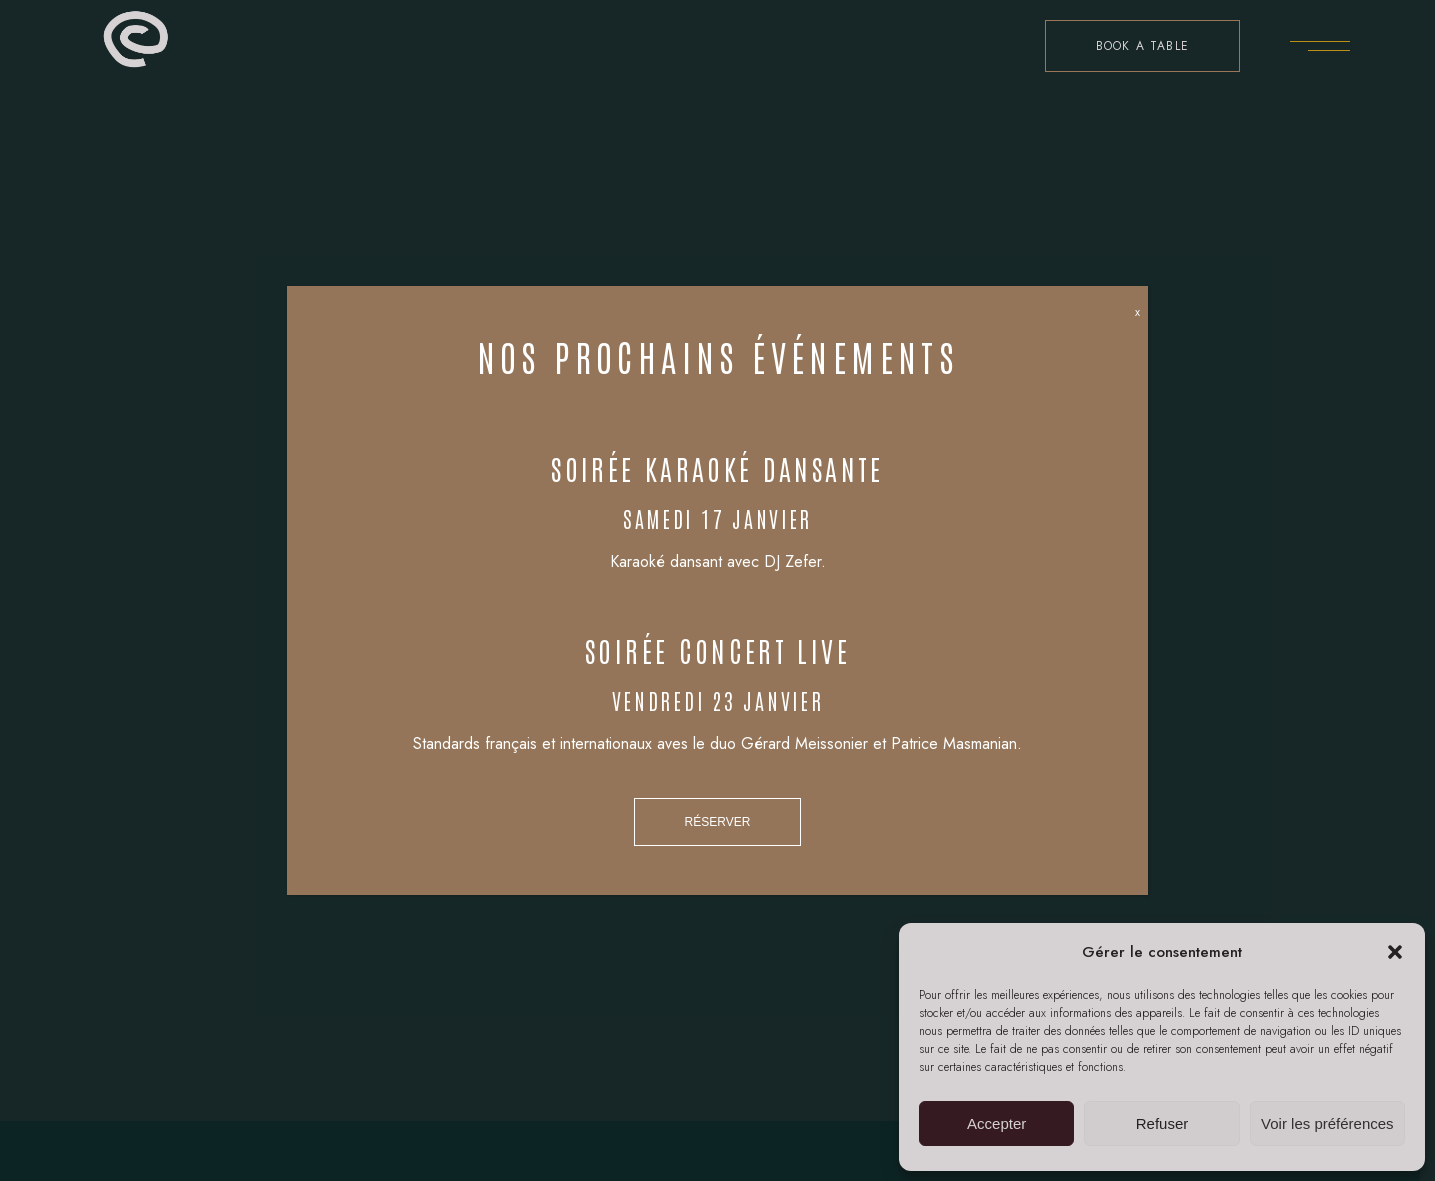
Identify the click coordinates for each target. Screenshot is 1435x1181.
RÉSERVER (718, 822)
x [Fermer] (1137, 312)
